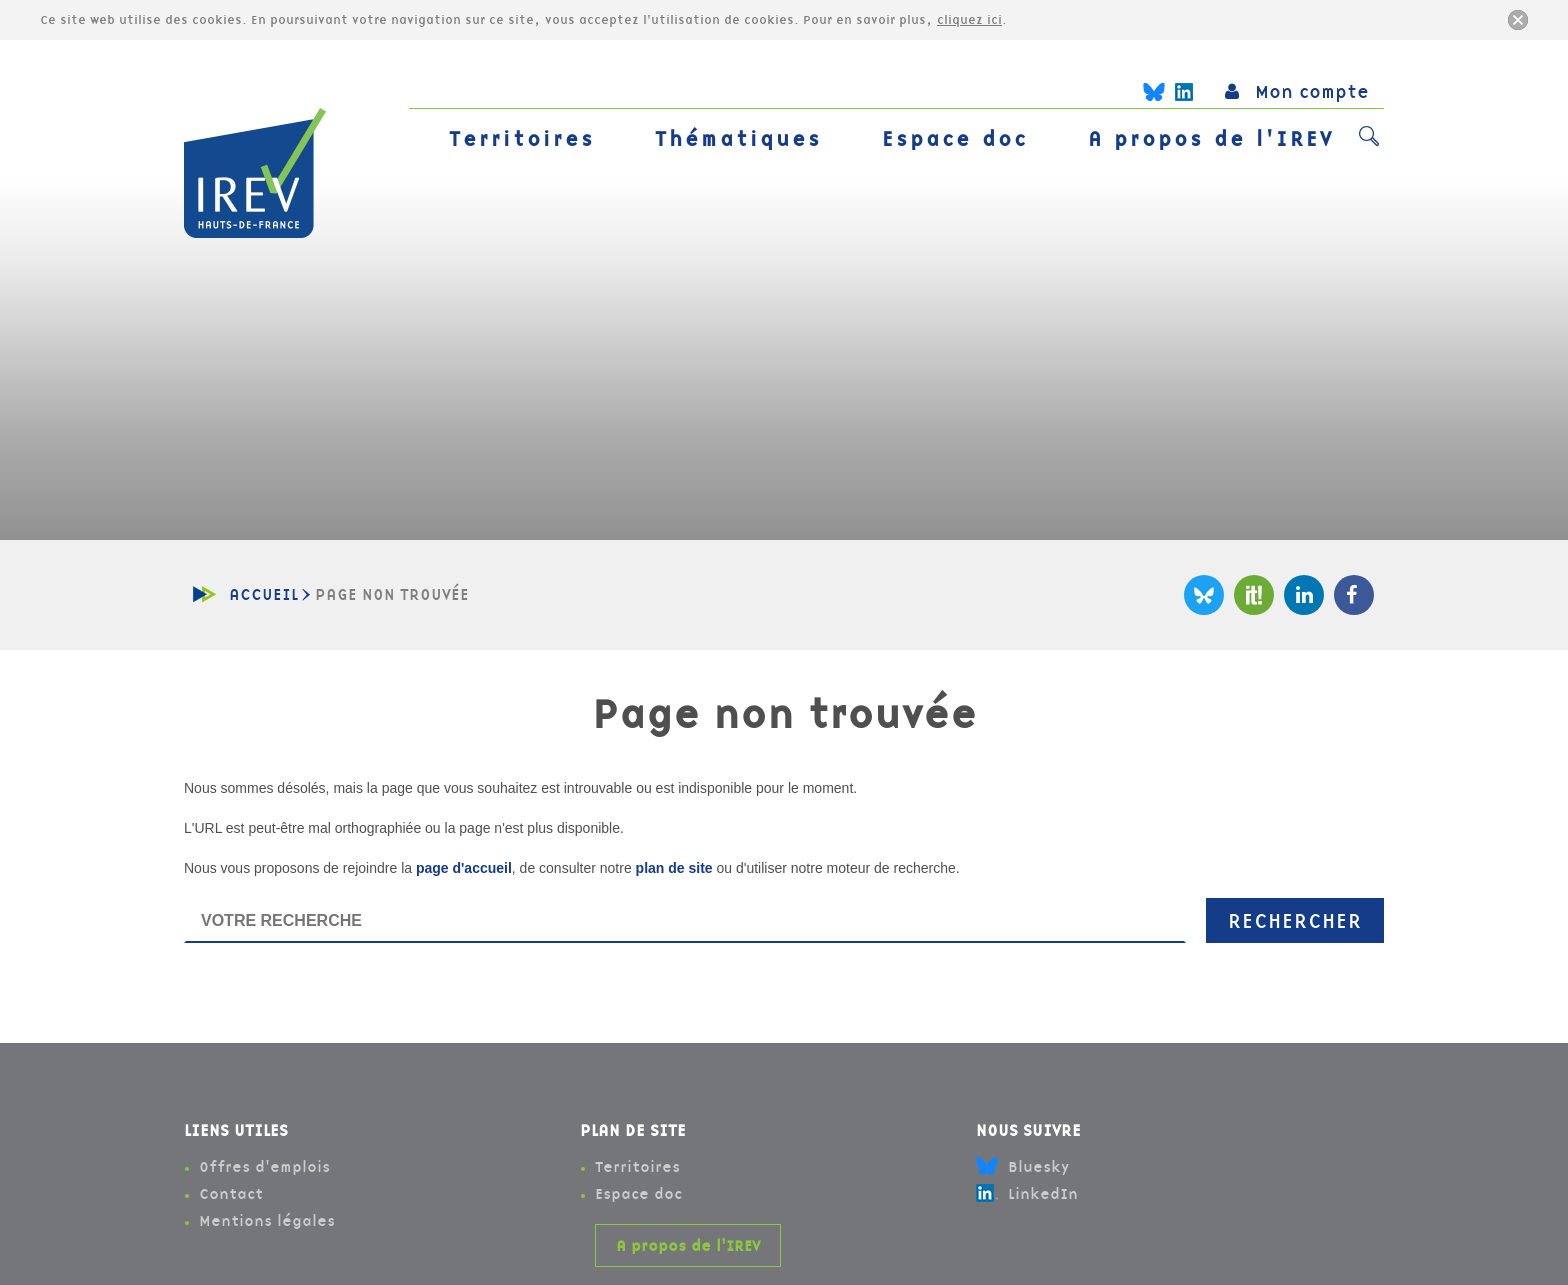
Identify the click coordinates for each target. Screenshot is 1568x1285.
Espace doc (955, 139)
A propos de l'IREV (1211, 139)
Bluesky (1204, 595)
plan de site (674, 868)
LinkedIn (1304, 595)
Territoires (522, 139)
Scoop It (1254, 595)
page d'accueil (464, 868)
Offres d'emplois (264, 1166)
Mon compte (1297, 91)
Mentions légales (267, 1220)
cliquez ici (969, 19)
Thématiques (738, 139)
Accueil (263, 594)
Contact (231, 1193)
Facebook (1354, 595)
